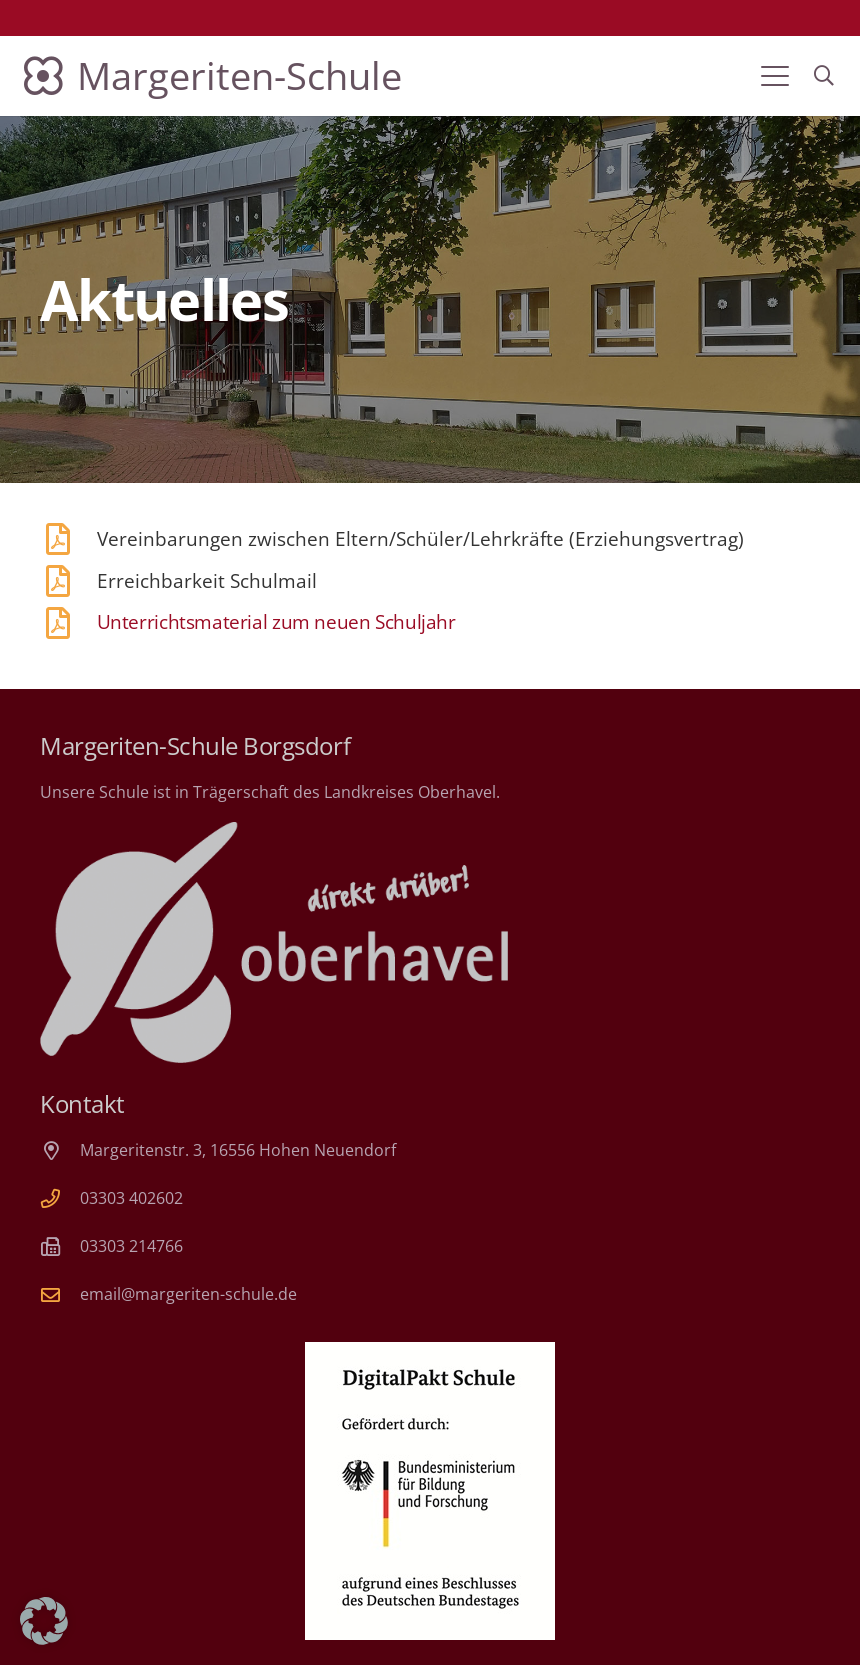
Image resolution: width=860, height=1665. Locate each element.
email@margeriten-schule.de (188, 1294)
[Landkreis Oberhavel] (274, 942)
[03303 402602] (60, 1198)
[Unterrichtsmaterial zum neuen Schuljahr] (68, 623)
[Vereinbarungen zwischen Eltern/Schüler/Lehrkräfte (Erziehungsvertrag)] (68, 539)
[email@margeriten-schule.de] (60, 1294)
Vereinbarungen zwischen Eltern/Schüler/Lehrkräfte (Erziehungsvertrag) (420, 538)
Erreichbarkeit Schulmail (207, 580)
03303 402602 (131, 1198)
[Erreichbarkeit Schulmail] (68, 581)
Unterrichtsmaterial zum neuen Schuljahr (276, 621)
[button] (775, 76)
